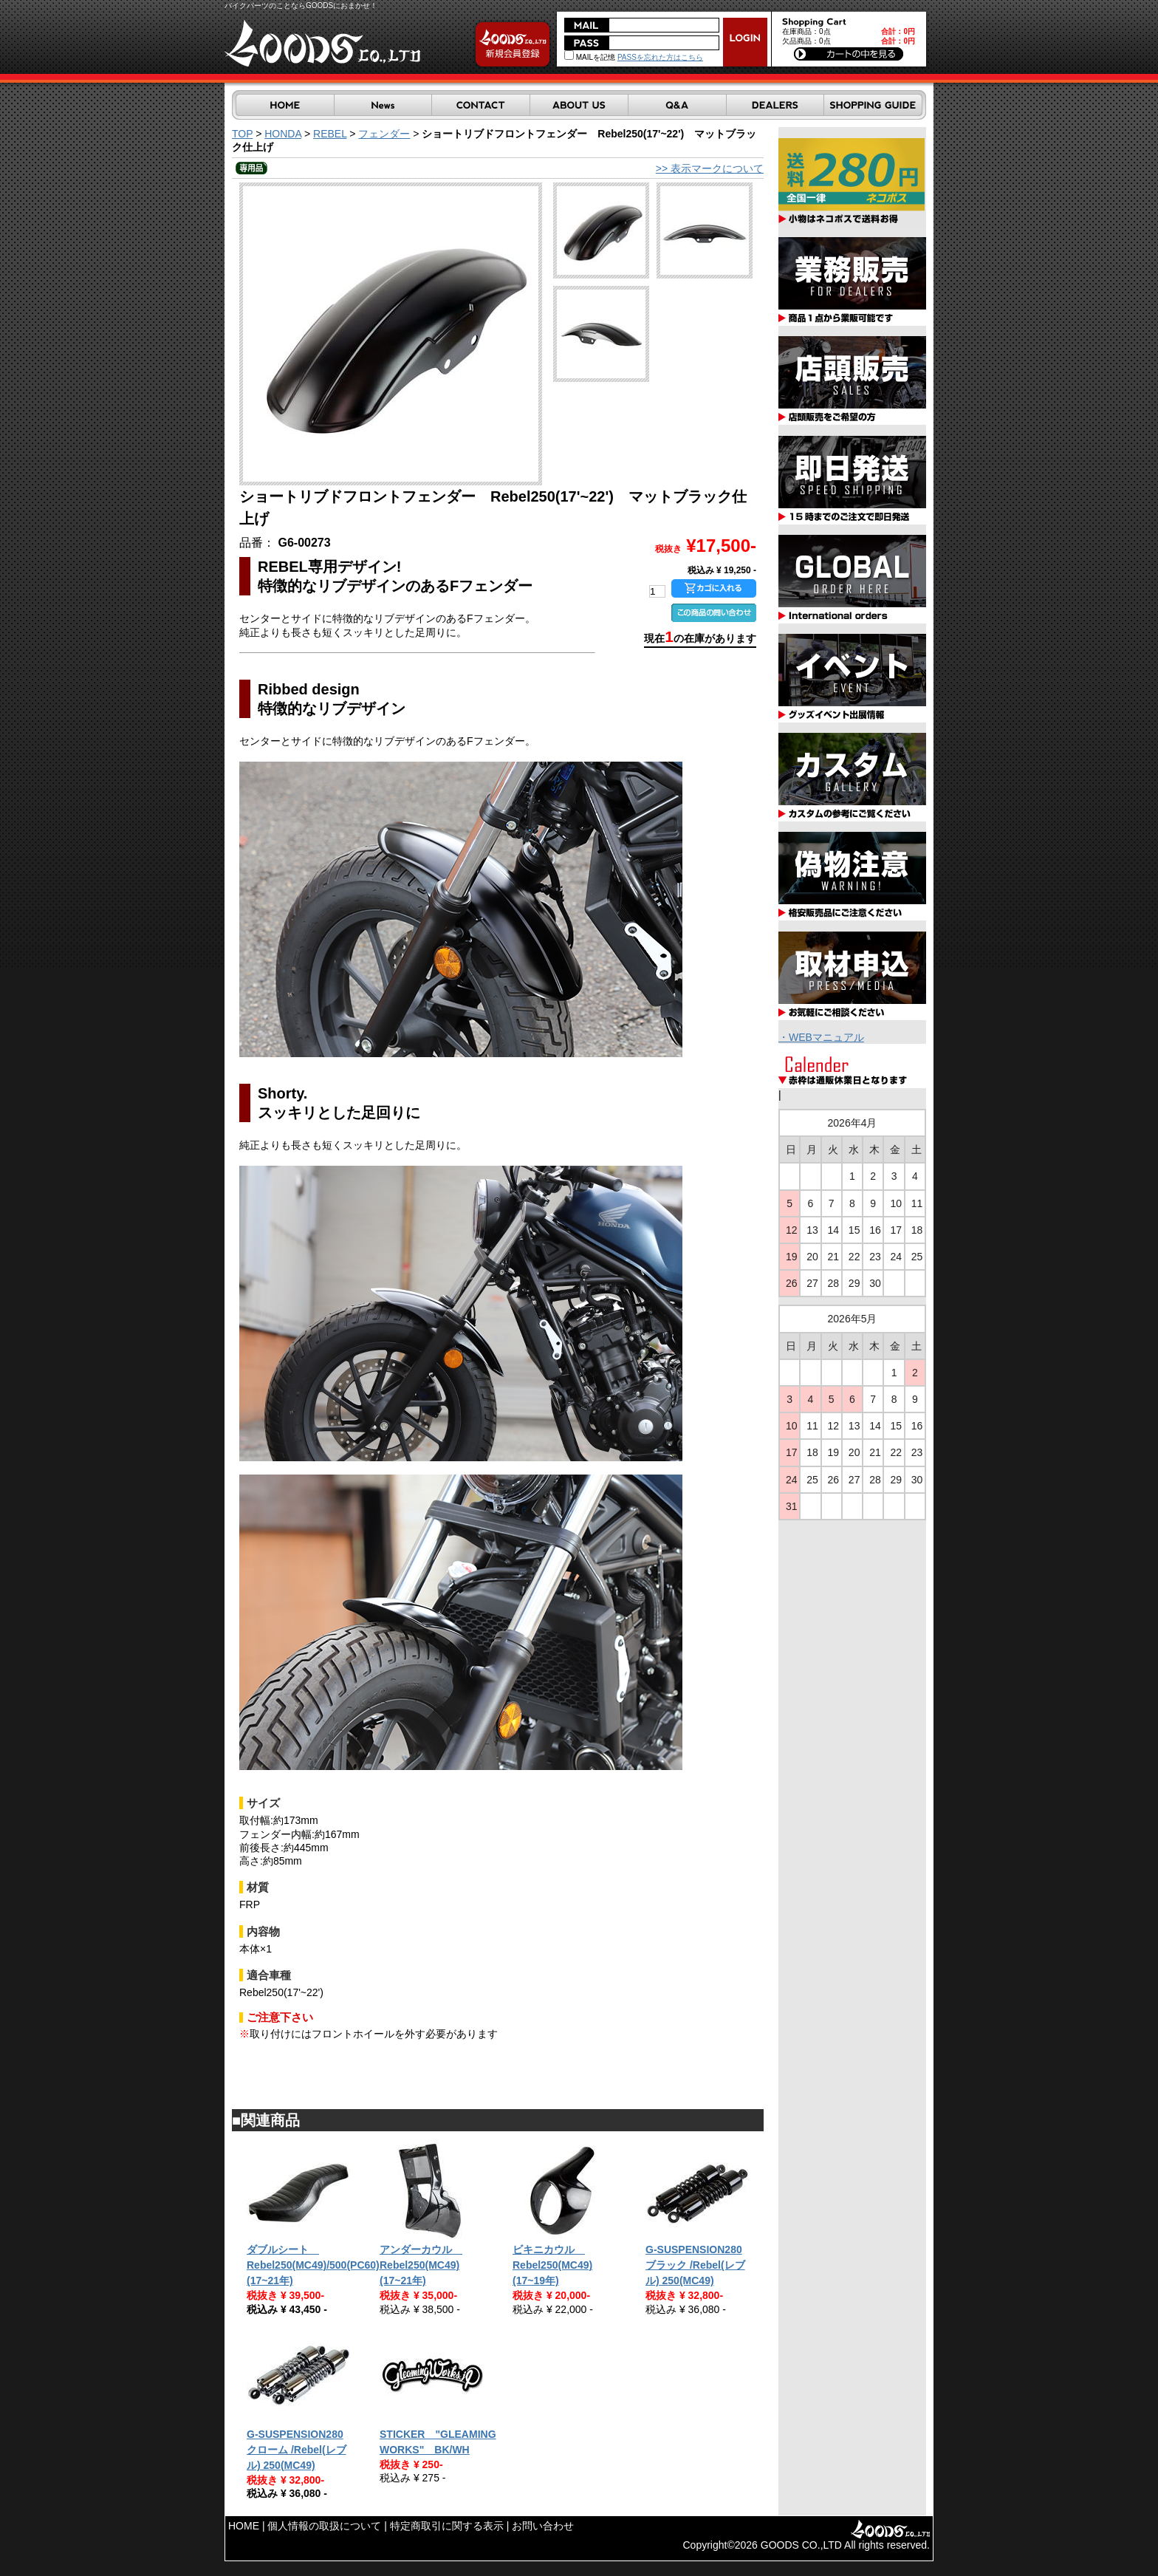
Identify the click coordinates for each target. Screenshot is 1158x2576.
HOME (243, 2526)
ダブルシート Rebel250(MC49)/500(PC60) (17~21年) (313, 2265)
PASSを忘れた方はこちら (660, 57)
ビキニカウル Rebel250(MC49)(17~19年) (552, 2265)
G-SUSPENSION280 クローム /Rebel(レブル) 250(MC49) (296, 2449)
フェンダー (384, 134)
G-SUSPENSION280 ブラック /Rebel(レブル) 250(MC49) (695, 2265)
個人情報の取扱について (324, 2526)
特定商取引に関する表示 (447, 2526)
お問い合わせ (543, 2526)
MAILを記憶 (589, 57)
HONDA (282, 134)
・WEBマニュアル (821, 1037)
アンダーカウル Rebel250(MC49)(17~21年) (421, 2265)
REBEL (329, 134)
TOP (242, 134)
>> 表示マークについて (710, 168)
